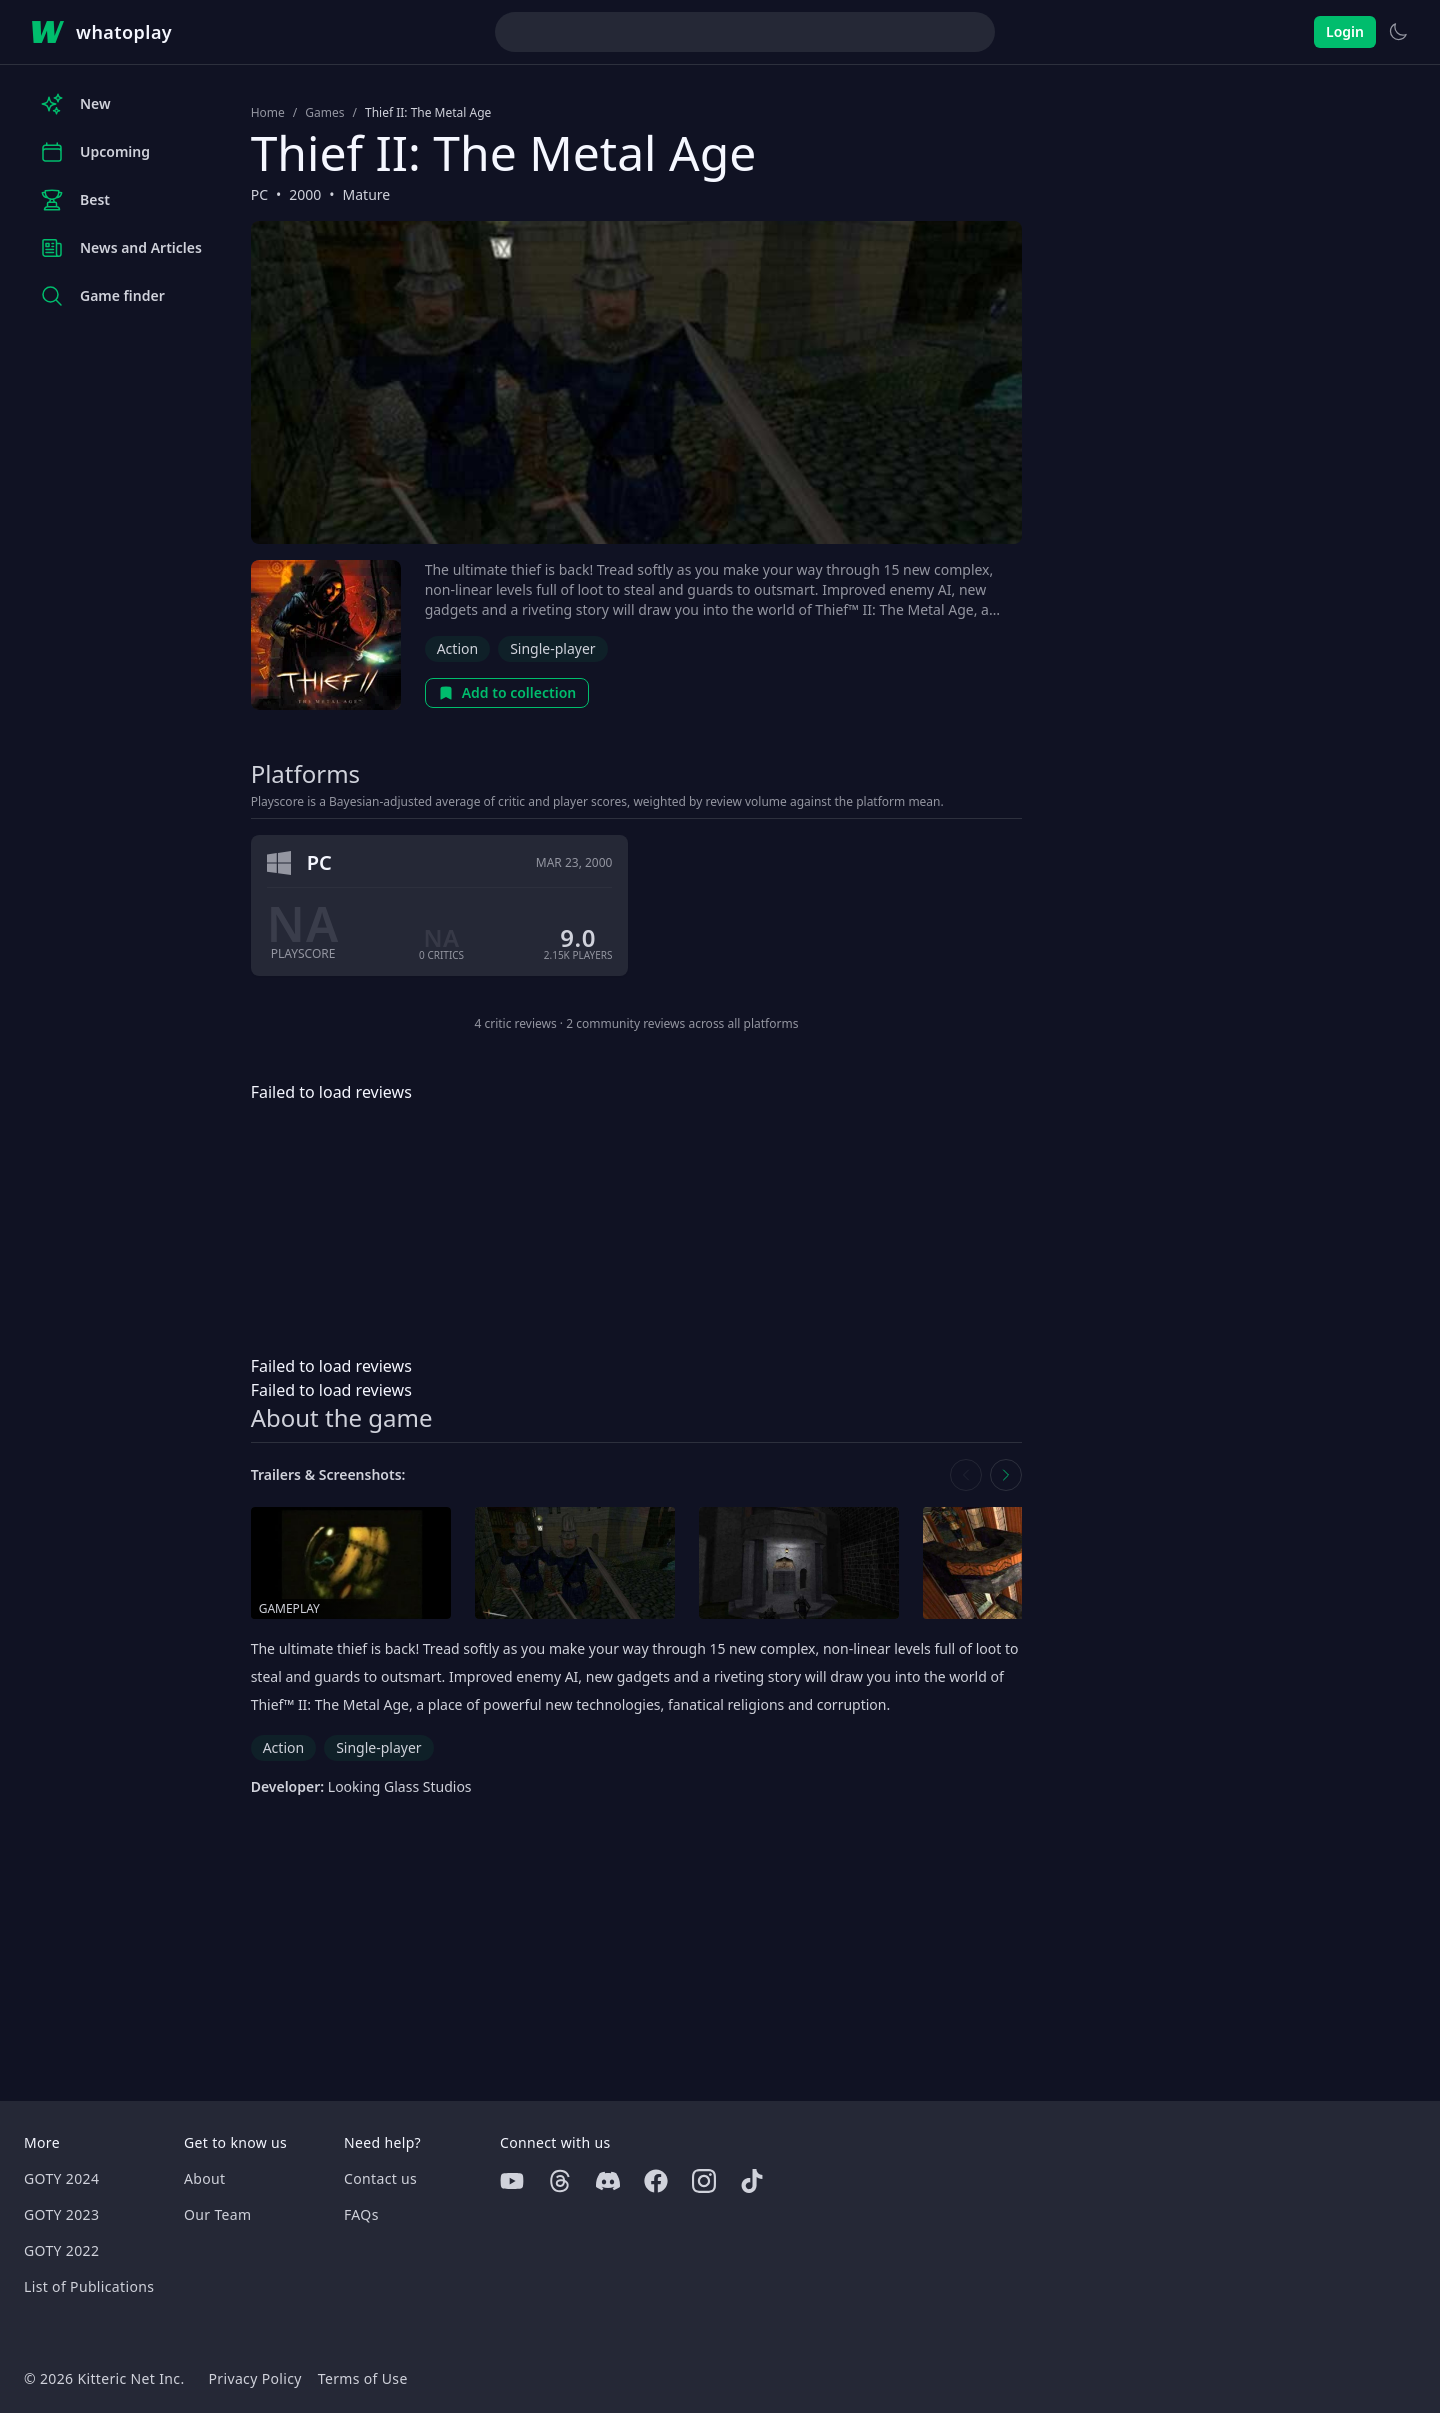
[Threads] (560, 2181)
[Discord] (608, 2181)
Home (268, 113)
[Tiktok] (752, 2181)
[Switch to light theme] (1398, 32)
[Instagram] (704, 2181)
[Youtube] (512, 2181)
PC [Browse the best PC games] (259, 194)
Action (457, 648)
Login (1345, 31)
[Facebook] (656, 2181)
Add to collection (507, 692)
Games (324, 113)
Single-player (552, 648)
